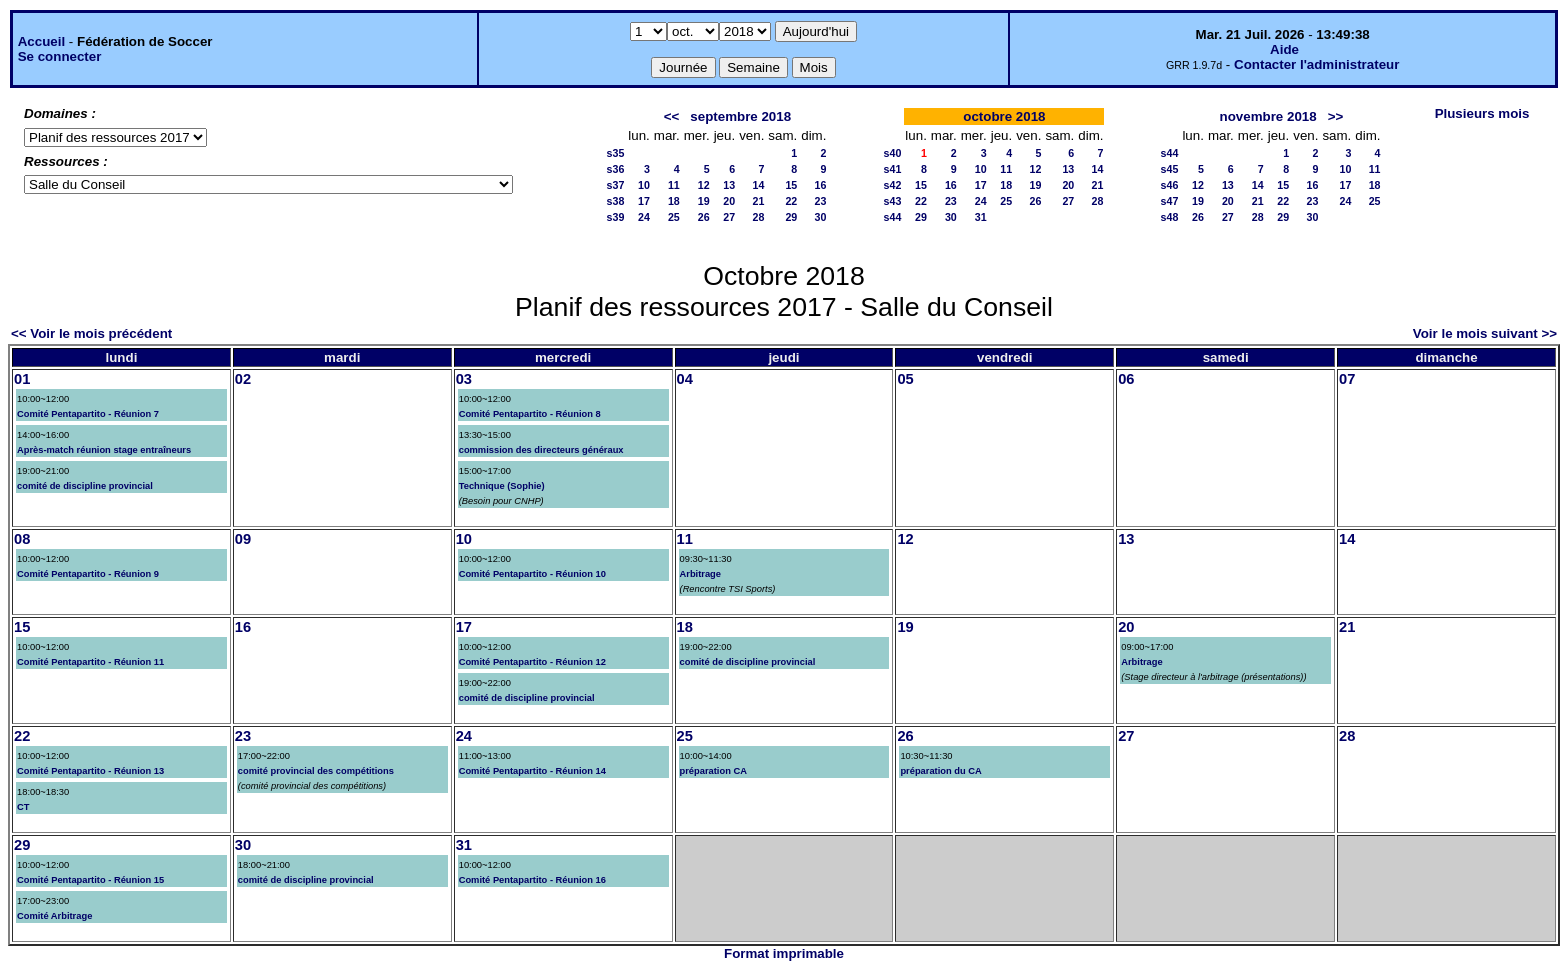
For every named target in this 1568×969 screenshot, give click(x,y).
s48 (1170, 217)
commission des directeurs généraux (541, 450)
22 (791, 201)
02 (243, 379)
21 (759, 201)
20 (729, 201)
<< (672, 116)
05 (905, 379)
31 (981, 217)
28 (759, 217)
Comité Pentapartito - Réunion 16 (532, 880)
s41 (893, 169)
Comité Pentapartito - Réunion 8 (530, 414)
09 (243, 539)
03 (464, 379)
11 (674, 185)
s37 (616, 185)
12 (704, 185)
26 (704, 217)
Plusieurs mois (1482, 113)
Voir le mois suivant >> (1485, 333)
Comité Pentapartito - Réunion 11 (90, 662)
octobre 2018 (1004, 116)
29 (791, 217)
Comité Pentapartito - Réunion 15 (90, 880)
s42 (893, 185)
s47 (1170, 201)
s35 (616, 153)
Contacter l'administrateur (1316, 64)
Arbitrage (700, 574)
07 (1347, 379)
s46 (1170, 185)
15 (791, 185)
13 (729, 185)
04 (685, 379)
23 (821, 201)
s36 (616, 169)
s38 (616, 201)
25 (674, 217)
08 (22, 539)
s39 (616, 217)
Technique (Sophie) (502, 486)
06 (1126, 379)
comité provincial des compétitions (316, 771)
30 (821, 217)
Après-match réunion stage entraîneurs (104, 450)
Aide (1284, 49)
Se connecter (60, 56)
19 (704, 201)
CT (23, 807)
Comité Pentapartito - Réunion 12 (532, 662)
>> (1336, 116)
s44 (893, 217)
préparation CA (713, 771)
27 (729, 217)
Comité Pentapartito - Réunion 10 (532, 574)
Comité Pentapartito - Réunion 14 (532, 771)
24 (644, 217)
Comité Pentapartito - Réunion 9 (88, 574)
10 (644, 185)
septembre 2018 (740, 116)
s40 (893, 153)
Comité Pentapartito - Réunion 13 (90, 771)
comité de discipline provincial (85, 486)
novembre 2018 (1268, 116)
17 (644, 201)
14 (759, 185)
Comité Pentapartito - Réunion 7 (88, 414)
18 (674, 201)
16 (821, 185)
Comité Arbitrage (54, 916)
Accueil (41, 41)
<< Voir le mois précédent (91, 333)
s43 (893, 201)
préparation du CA (940, 771)
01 (22, 379)
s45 (1170, 169)
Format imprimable (784, 953)
